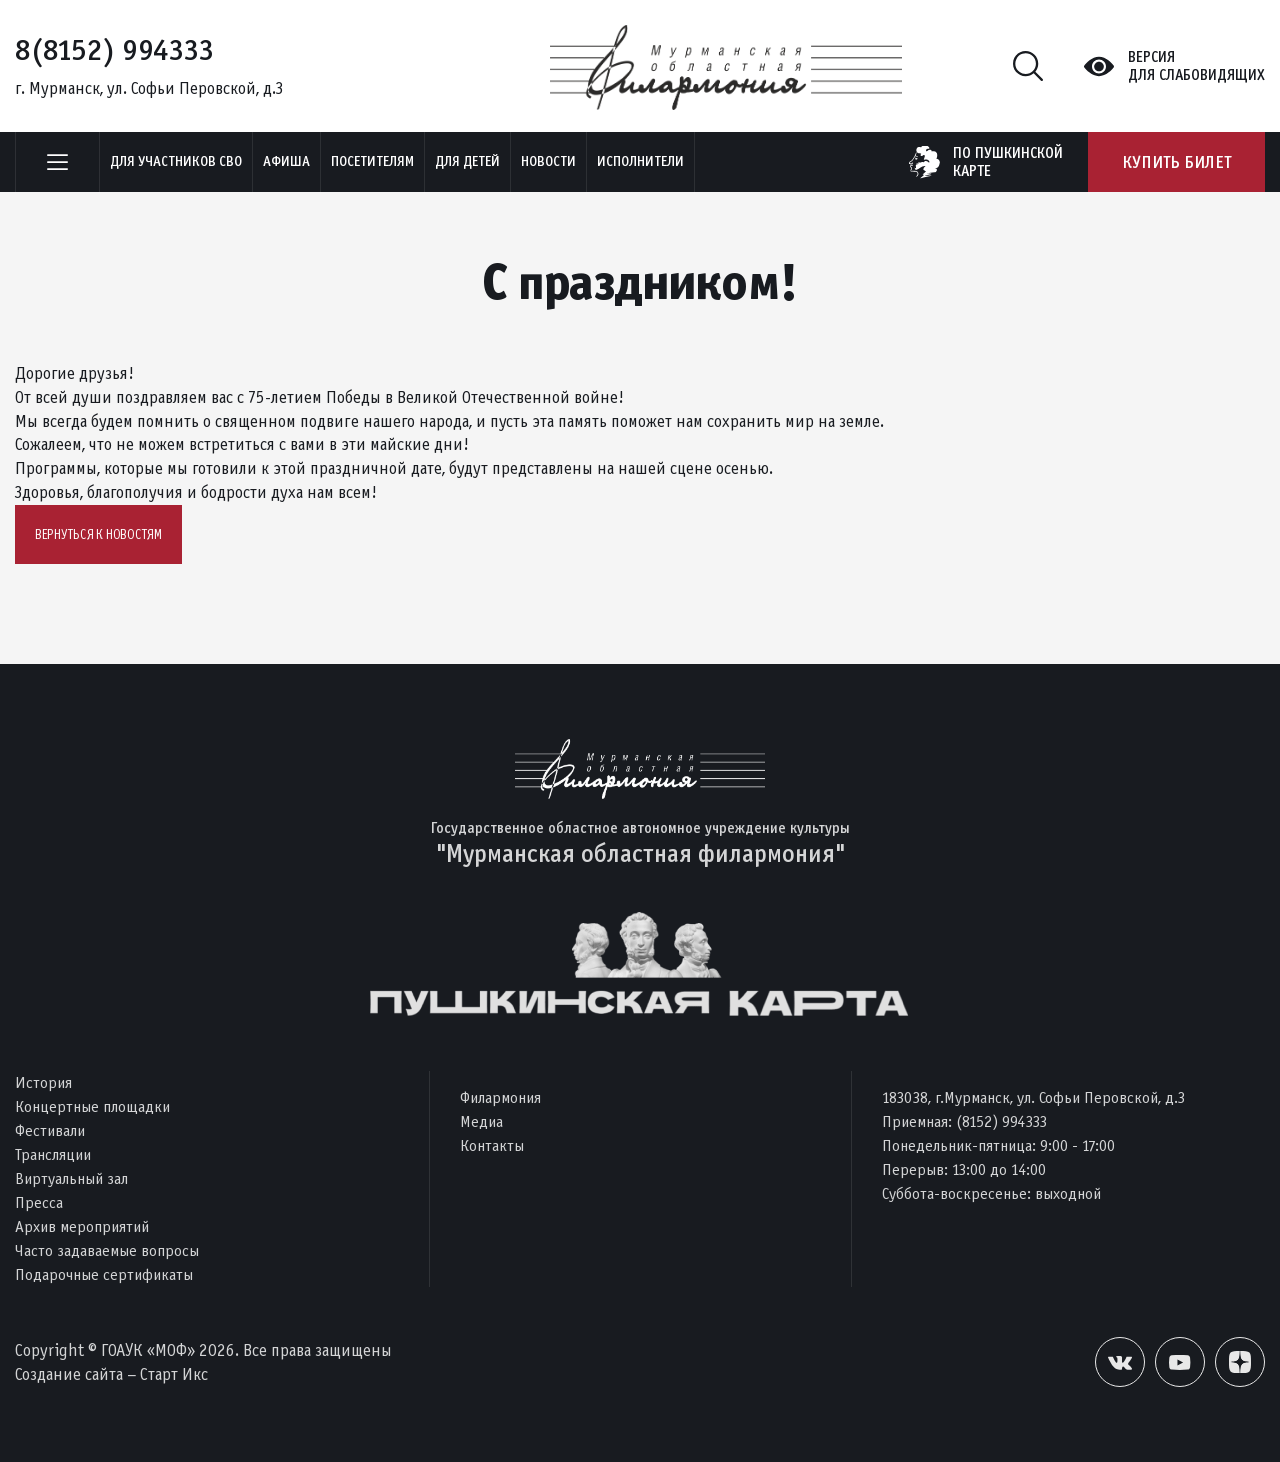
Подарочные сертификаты (104, 1274)
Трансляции (53, 1154)
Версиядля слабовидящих (1196, 66)
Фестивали (50, 1130)
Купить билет (1176, 162)
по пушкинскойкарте (1008, 162)
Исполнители (640, 161)
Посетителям (372, 161)
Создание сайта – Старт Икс (111, 1374)
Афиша (286, 161)
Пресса (39, 1202)
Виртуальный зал (71, 1178)
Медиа (481, 1121)
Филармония (500, 1097)
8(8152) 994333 (114, 50)
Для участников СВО (176, 161)
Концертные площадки (92, 1106)
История (43, 1082)
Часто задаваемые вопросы (107, 1250)
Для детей (467, 161)
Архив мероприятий (82, 1226)
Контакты (492, 1145)
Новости (548, 161)
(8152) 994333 (1001, 1121)
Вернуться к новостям (98, 534)
